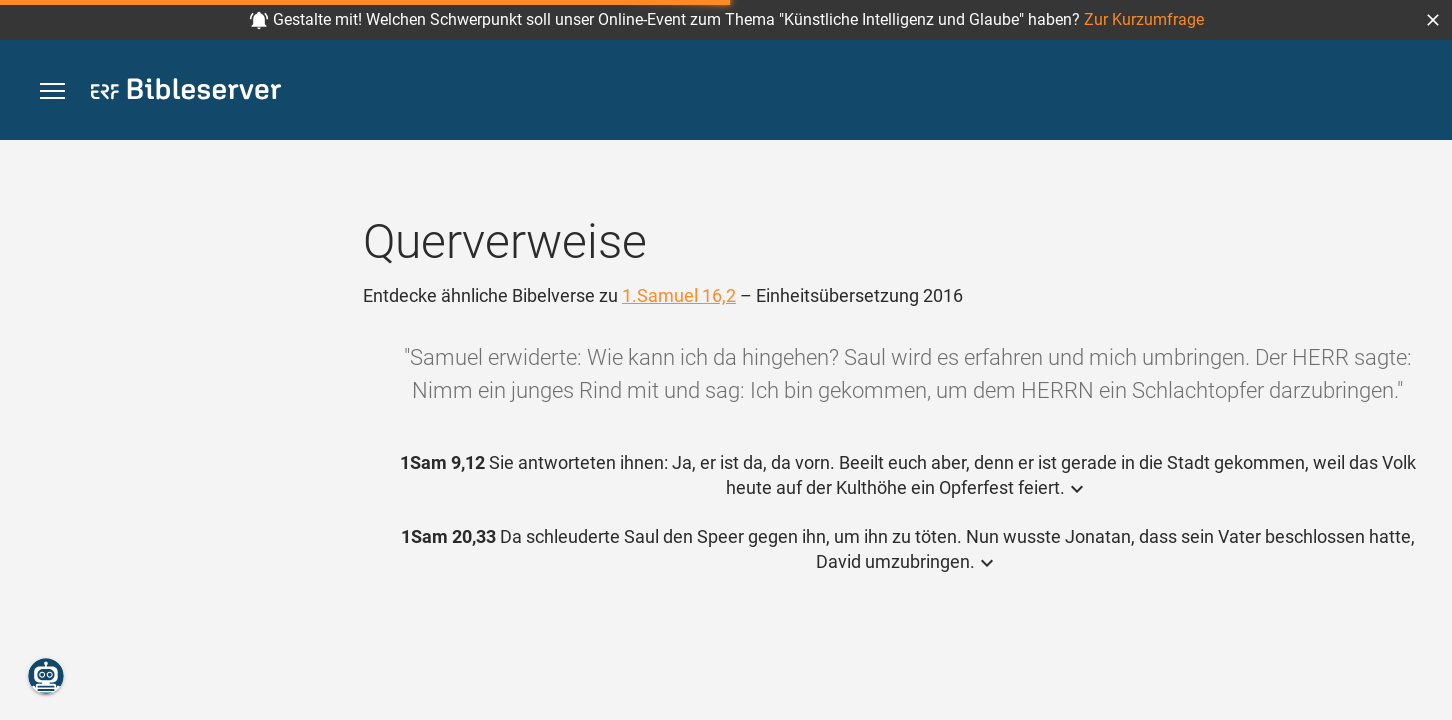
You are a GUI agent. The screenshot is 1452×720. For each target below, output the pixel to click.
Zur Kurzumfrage (1144, 19)
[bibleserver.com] (186, 92)
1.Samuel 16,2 (679, 295)
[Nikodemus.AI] (46, 676)
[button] (1433, 20)
